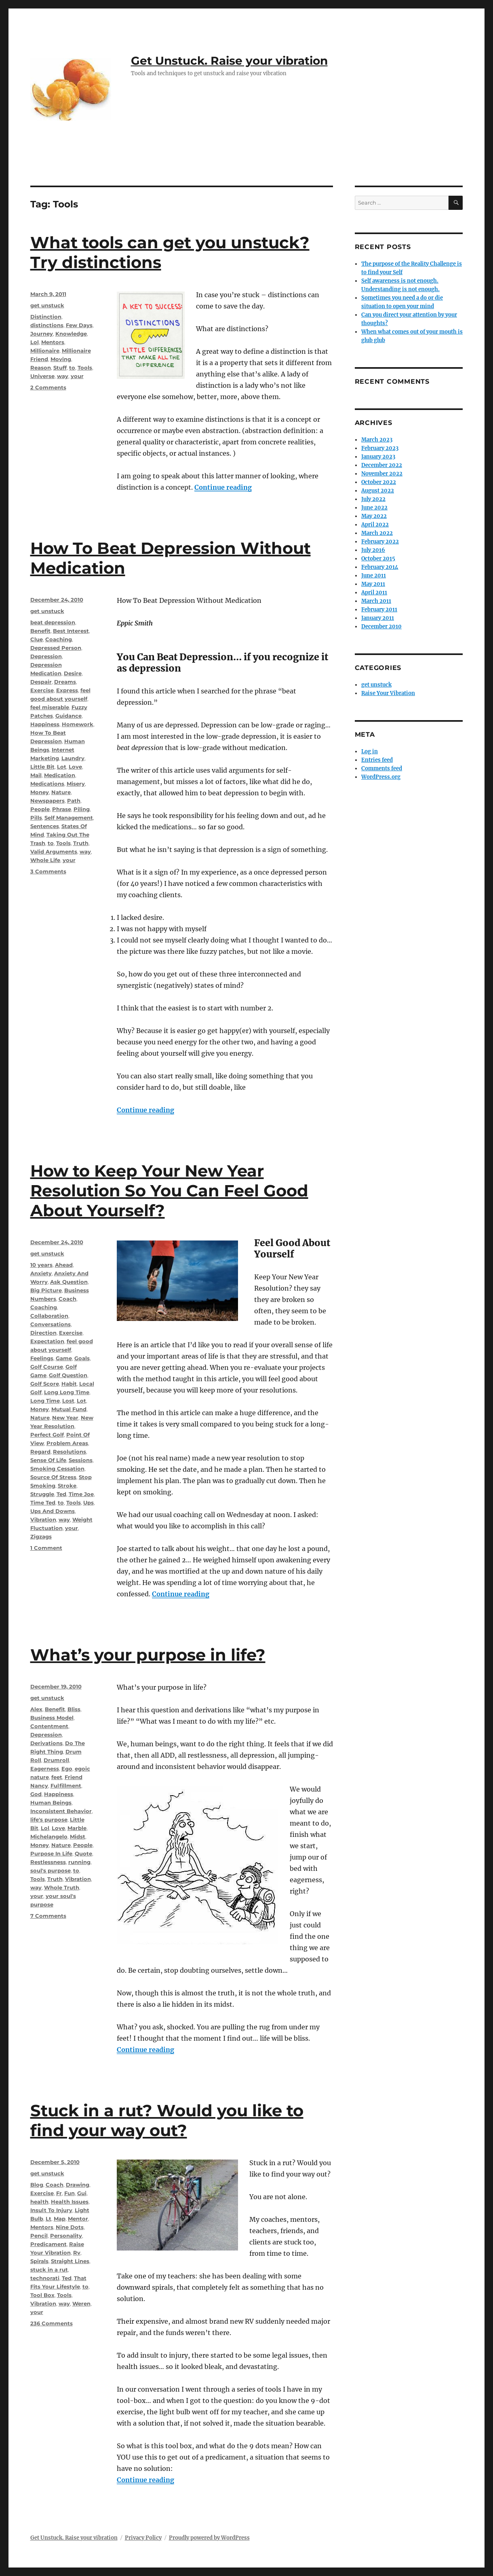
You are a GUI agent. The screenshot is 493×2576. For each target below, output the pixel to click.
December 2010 (381, 626)
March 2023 (376, 439)
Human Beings (51, 1802)
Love (75, 766)
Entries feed (377, 760)
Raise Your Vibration (388, 693)
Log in (369, 751)
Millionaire (44, 350)
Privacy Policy (143, 2537)
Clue (36, 639)
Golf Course (46, 1366)
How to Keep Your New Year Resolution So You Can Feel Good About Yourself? (169, 1190)
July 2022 (373, 499)
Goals (82, 1358)
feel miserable (49, 707)
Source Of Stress (53, 1477)
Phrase (61, 809)
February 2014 (379, 567)
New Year (65, 1417)
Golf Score (44, 1383)
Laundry (72, 758)
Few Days (79, 325)
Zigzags (41, 1536)
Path (73, 800)
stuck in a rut (49, 2269)
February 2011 (379, 609)
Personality (66, 2235)
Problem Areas (67, 1443)
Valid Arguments (53, 851)
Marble (76, 1828)
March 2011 (376, 601)
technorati (44, 2278)
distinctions (46, 325)
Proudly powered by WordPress (209, 2537)
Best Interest (71, 631)
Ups (88, 1502)
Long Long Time (66, 1392)
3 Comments (48, 871)
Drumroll (56, 1760)
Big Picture (46, 1290)
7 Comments (48, 1915)
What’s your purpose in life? (147, 1655)
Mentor (78, 2218)
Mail (36, 775)
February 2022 (380, 541)
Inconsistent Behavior (61, 1811)
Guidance (68, 715)
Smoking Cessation (57, 1468)
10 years (41, 1265)
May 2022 (374, 516)
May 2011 (373, 584)
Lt (48, 2218)
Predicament (48, 2244)
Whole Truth (61, 1887)
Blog (36, 2184)
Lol (34, 342)
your (77, 376)
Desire (73, 673)
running (79, 1862)
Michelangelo (48, 1836)
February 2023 (379, 448)
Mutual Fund (68, 1409)
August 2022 (377, 490)
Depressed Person (55, 648)
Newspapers (47, 800)
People (40, 809)
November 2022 (381, 473)
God (36, 1794)
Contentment (49, 1726)
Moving (61, 359)
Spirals (39, 2261)
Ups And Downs (52, 1511)
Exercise (42, 690)
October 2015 (378, 558)
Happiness (44, 724)
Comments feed (381, 768)
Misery (76, 783)
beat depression (52, 622)
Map (59, 2218)
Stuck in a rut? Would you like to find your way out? (166, 2120)
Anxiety (41, 1273)
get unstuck (47, 305)
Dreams (65, 681)
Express (67, 690)
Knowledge (71, 333)
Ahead (64, 1265)
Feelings (41, 1358)
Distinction (45, 316)
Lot (61, 766)
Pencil (39, 2235)
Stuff (60, 367)
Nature (61, 792)
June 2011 (373, 575)
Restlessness (48, 1862)
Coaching (58, 639)
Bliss (73, 1709)
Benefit (40, 631)
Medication (59, 775)
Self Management (68, 817)
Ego (66, 1768)
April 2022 (375, 524)
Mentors (52, 342)
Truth (80, 843)
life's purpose (48, 1819)
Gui (81, 2193)
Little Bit (42, 766)
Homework (77, 724)
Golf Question (68, 1375)
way (62, 376)
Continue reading (223, 487)
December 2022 (381, 465)
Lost (68, 1400)
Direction (43, 1332)
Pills (36, 817)
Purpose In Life (51, 1853)
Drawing (77, 2184)
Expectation (47, 1341)
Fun (69, 2193)
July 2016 (373, 550)
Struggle (42, 1494)
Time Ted (42, 1502)
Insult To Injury (51, 2210)
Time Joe (81, 1494)
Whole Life (45, 860)
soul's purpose (50, 1870)
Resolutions (69, 1451)
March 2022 (377, 533)
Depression (46, 656)
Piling (82, 809)
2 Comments (48, 387)
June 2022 (374, 507)
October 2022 (378, 482)
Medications (47, 783)
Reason (40, 367)
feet (56, 1777)
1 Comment (46, 1548)
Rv (76, 2252)
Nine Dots (70, 2227)
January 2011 (377, 618)
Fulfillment (66, 1785)
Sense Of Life (48, 1460)
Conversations (50, 1324)
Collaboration (49, 1315)
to (72, 367)
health (39, 2201)
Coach (67, 1298)
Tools (85, 367)
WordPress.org (380, 776)
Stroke (67, 1485)
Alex (36, 1709)
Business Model (52, 1717)
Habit (69, 1383)
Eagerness (44, 1768)
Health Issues (69, 2201)
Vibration (43, 1519)
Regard (40, 1451)
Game (64, 1358)
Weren (81, 2303)
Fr (59, 2193)
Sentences (44, 826)
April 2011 (374, 592)
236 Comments (51, 2323)
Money (39, 792)
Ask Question (69, 1281)
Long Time (45, 1400)
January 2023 (378, 456)
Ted (61, 1494)
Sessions (81, 1460)
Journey (41, 333)
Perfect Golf (47, 1434)
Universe (42, 376)
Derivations (46, 1743)
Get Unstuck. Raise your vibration (229, 61)
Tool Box (42, 2295)
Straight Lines (70, 2261)
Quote (83, 1853)
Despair (41, 681)
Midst (77, 1836)
